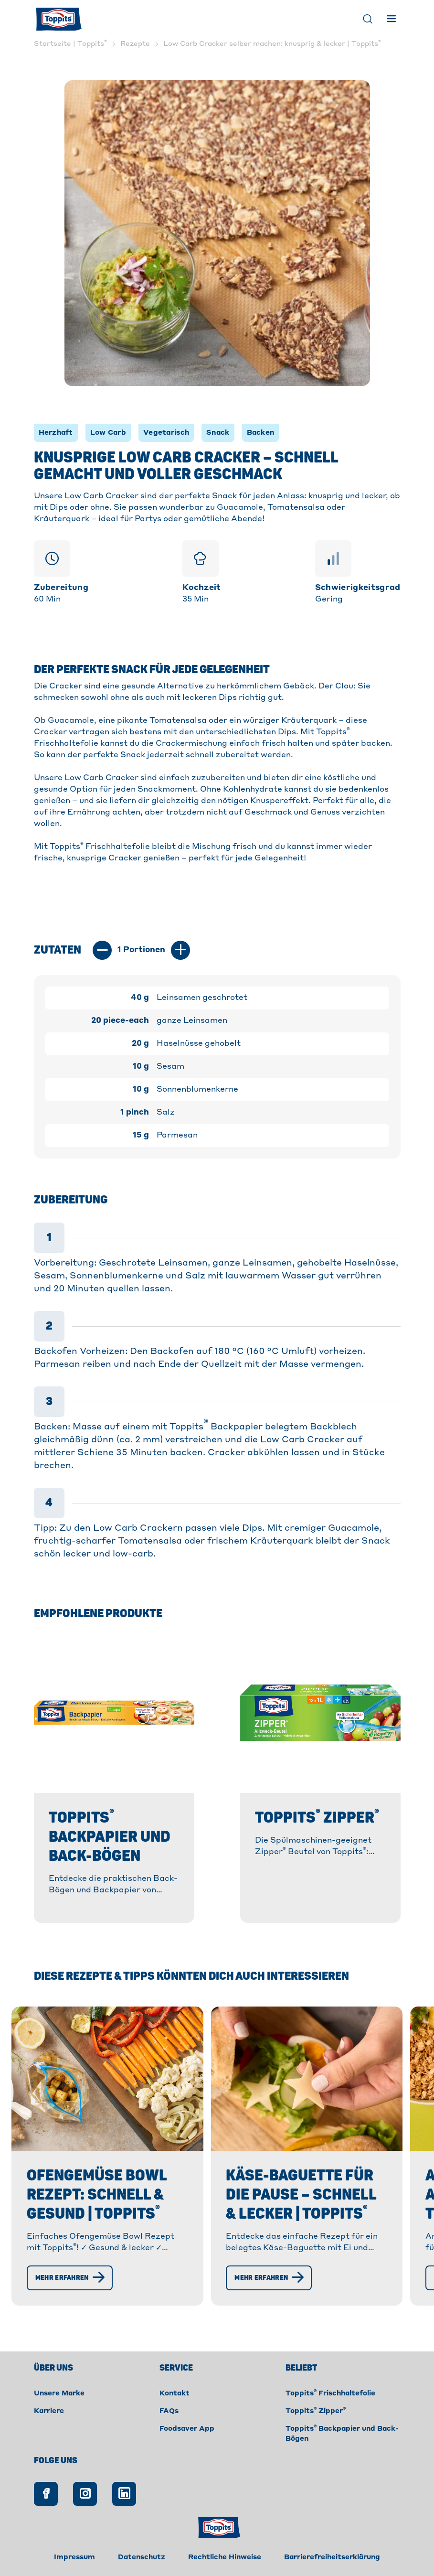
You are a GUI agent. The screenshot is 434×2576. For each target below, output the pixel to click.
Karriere (49, 2411)
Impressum (74, 2557)
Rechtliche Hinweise (224, 2557)
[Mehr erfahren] (70, 2277)
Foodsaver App (186, 2429)
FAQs (169, 2411)
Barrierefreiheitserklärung (332, 2557)
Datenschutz (141, 2557)
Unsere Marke (59, 2393)
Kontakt (174, 2393)
